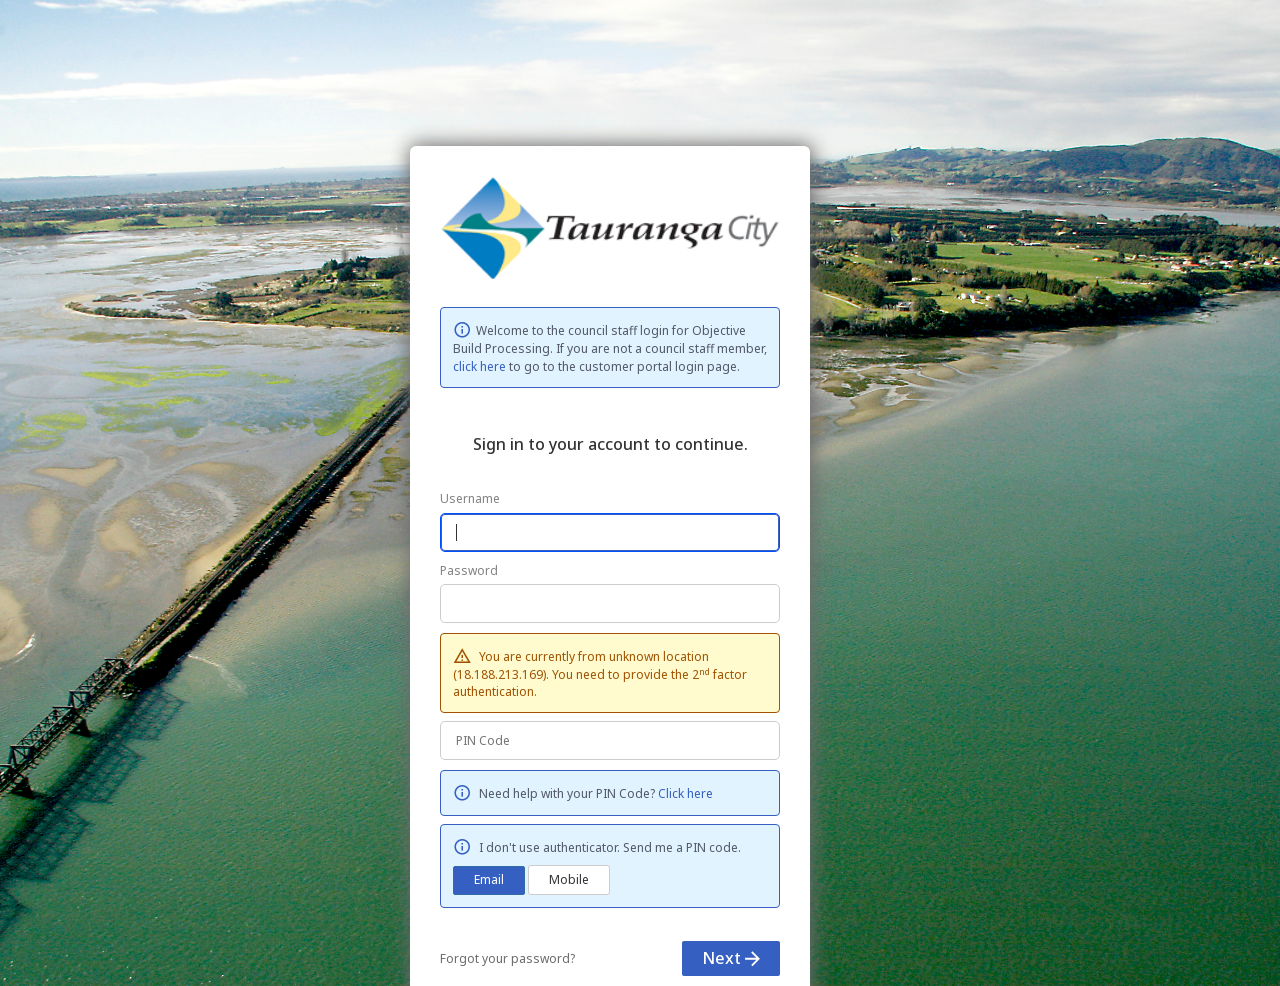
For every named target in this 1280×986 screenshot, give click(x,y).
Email (489, 879)
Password (469, 570)
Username (470, 498)
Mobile (569, 879)
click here (479, 366)
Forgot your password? (507, 958)
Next (731, 958)
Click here (685, 793)
